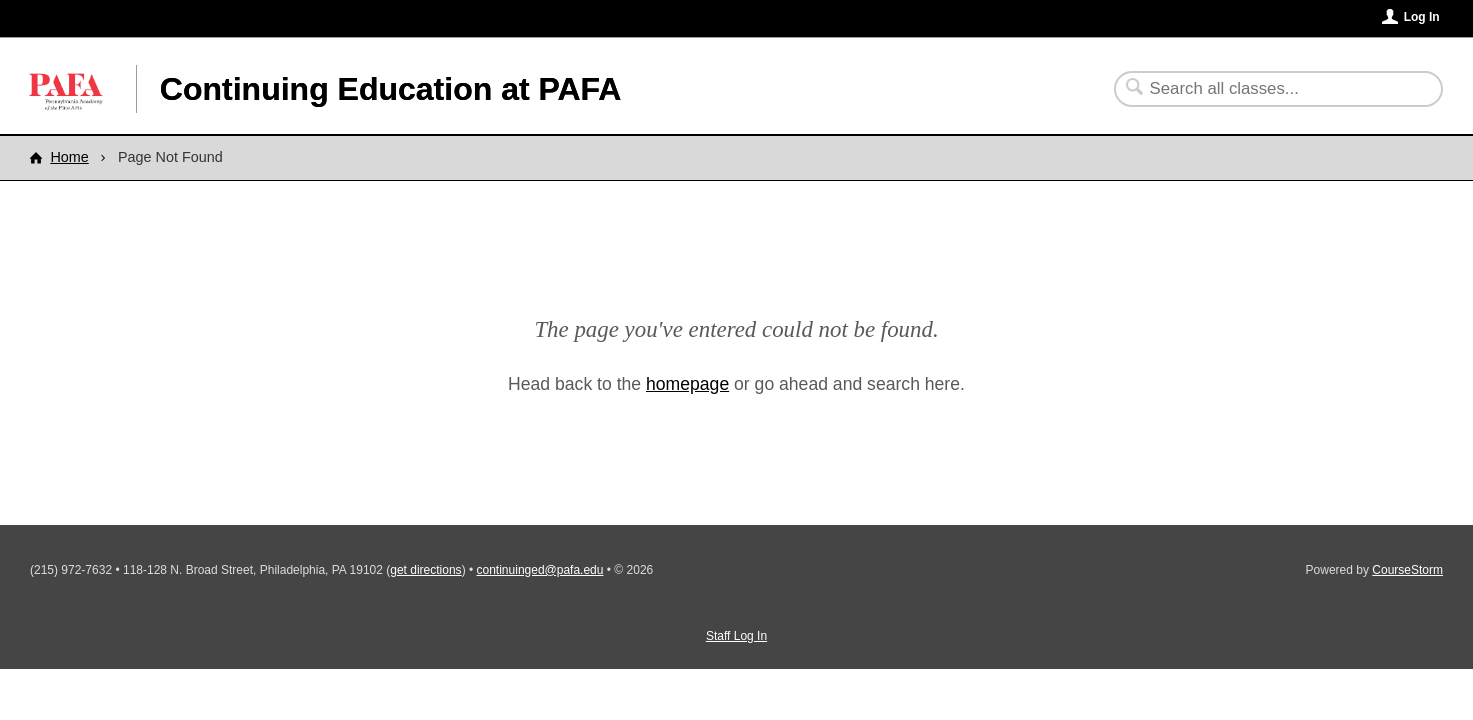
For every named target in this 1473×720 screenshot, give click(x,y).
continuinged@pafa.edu (540, 570)
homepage (687, 384)
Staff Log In (736, 636)
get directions (425, 570)
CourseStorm (1407, 570)
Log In (1422, 17)
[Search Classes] (1266, 89)
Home (69, 157)
